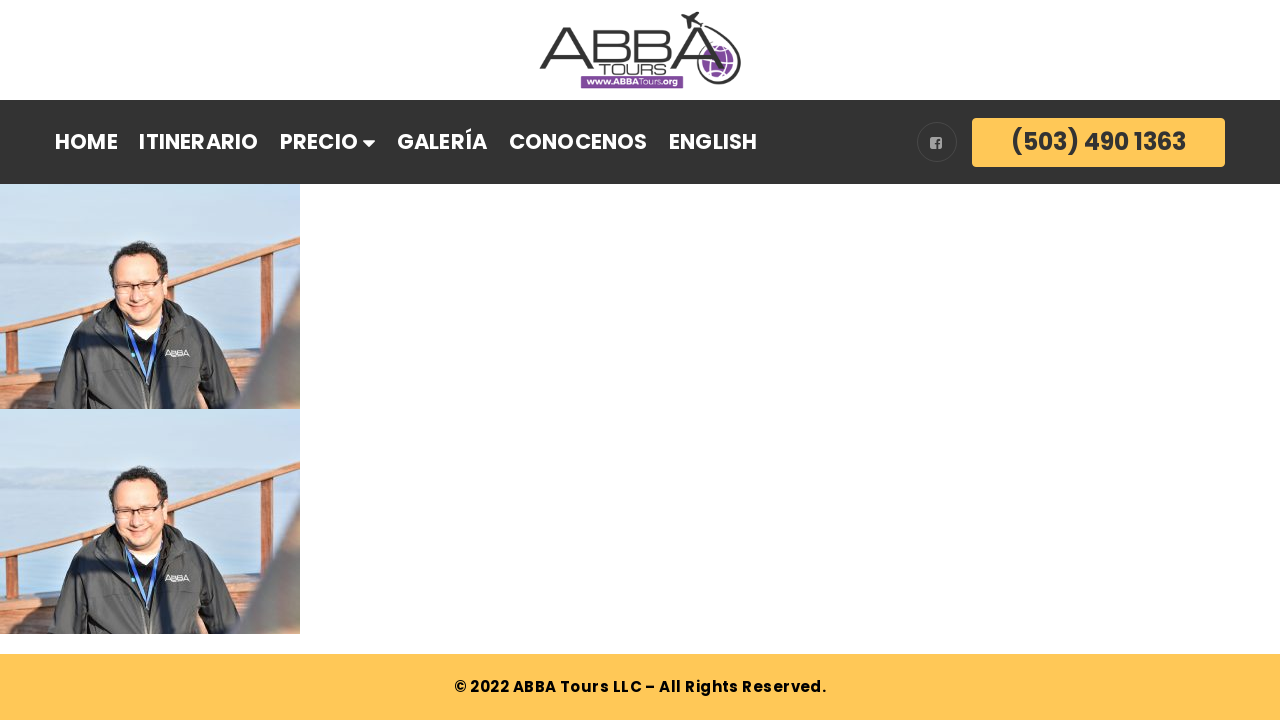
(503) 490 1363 (1098, 141)
